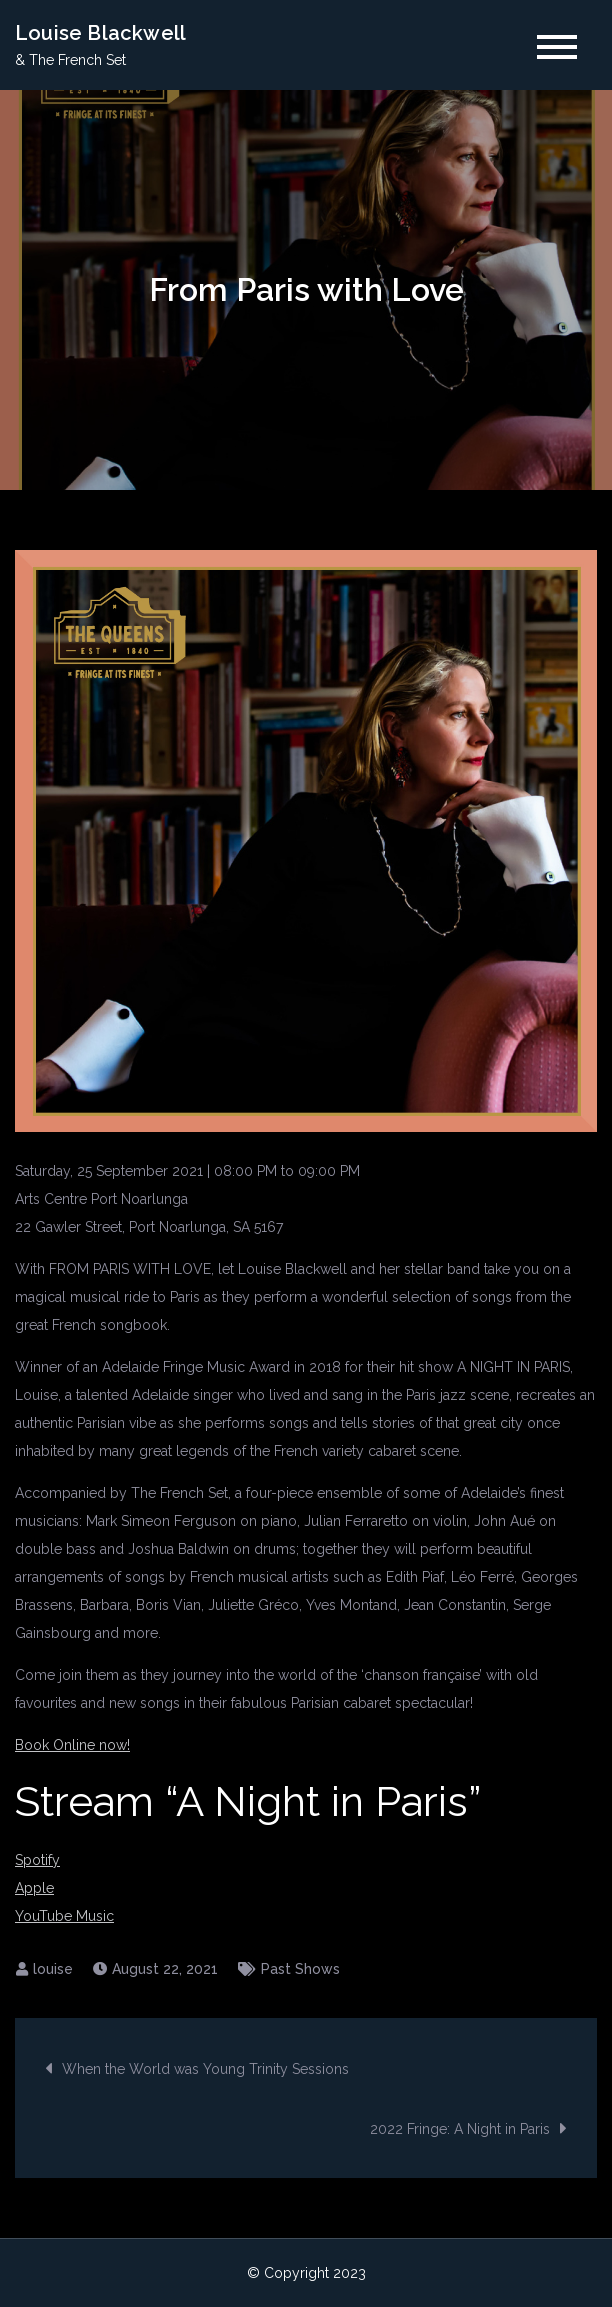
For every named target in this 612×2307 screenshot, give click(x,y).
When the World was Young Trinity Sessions (205, 2069)
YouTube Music (64, 1916)
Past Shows (300, 1969)
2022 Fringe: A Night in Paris (460, 2129)
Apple (34, 1888)
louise (53, 1969)
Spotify (37, 1860)
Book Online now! (72, 1745)
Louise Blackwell (100, 33)
